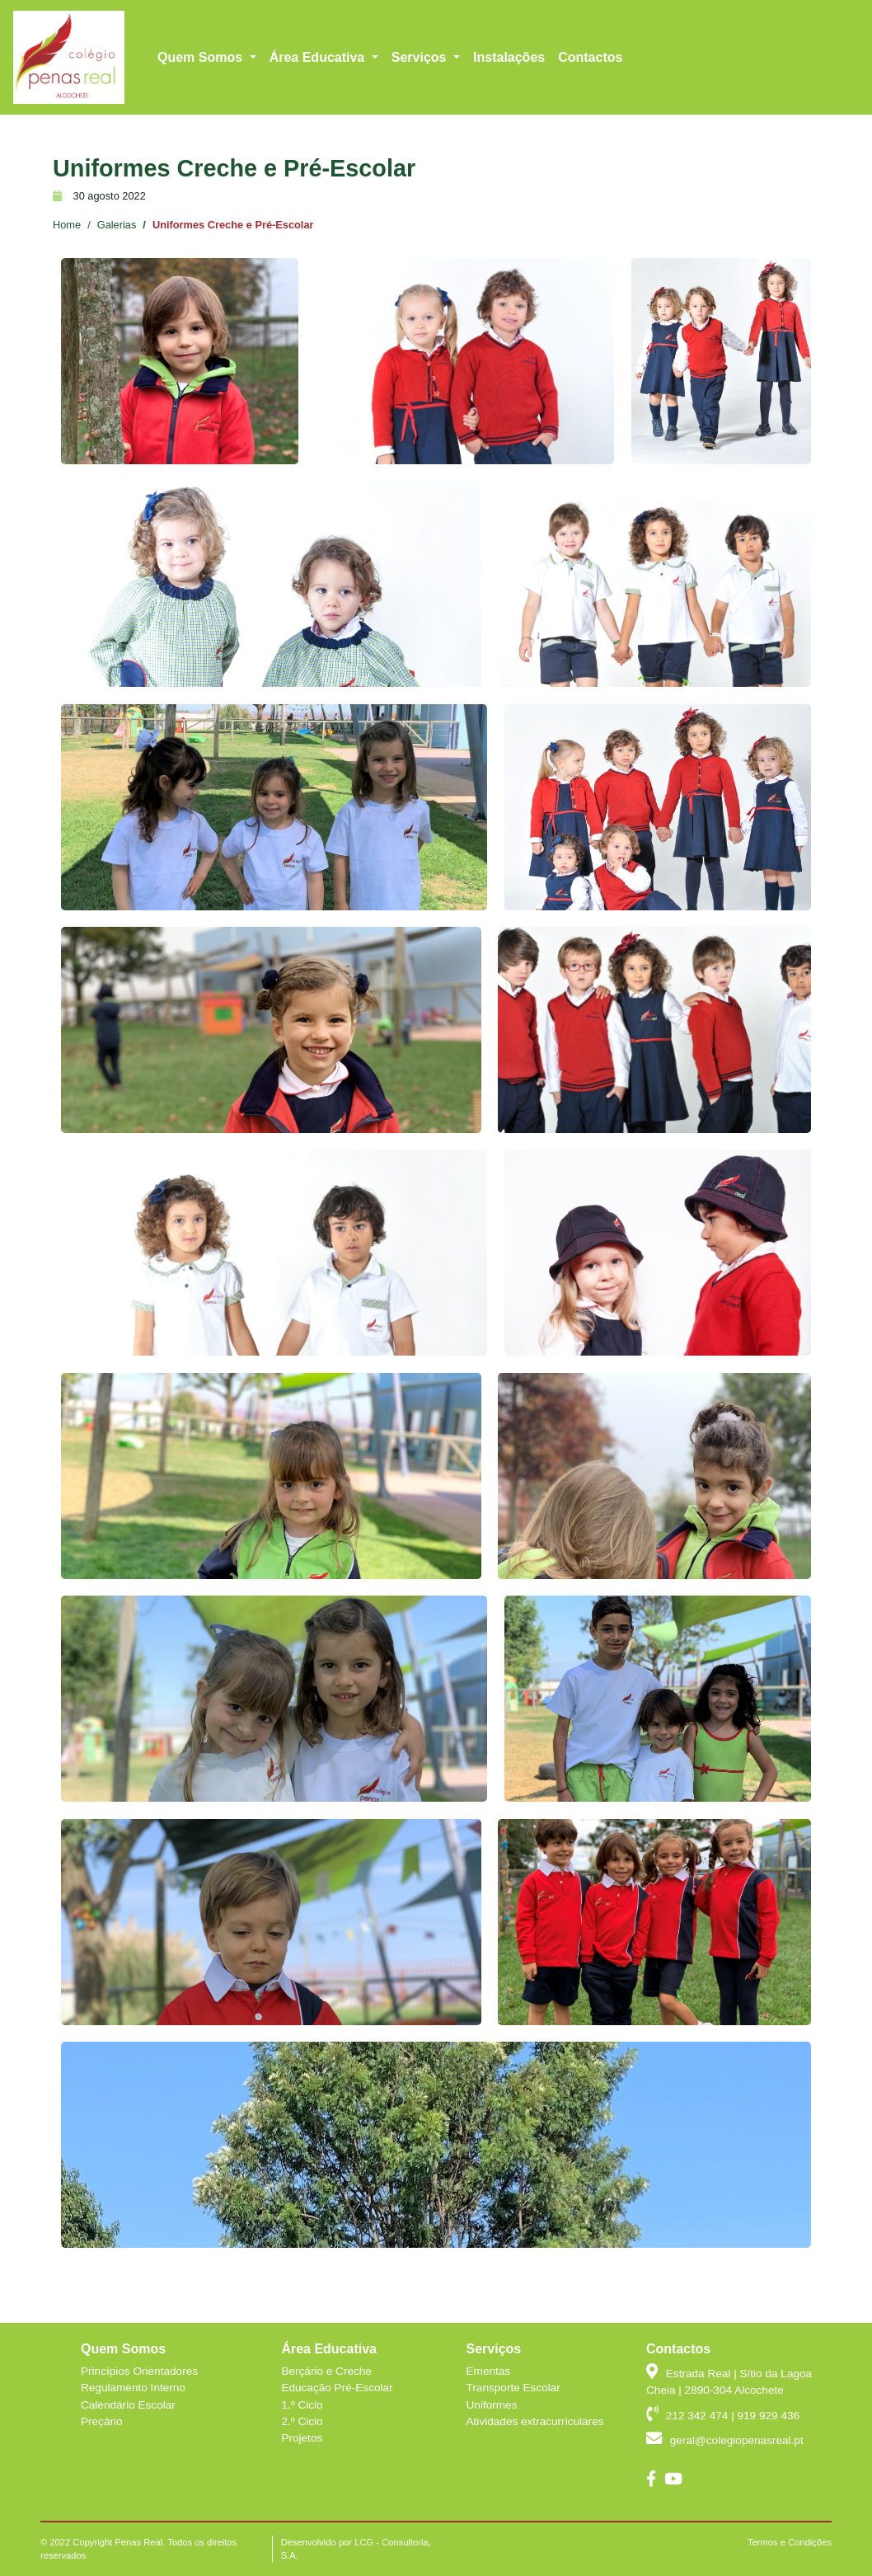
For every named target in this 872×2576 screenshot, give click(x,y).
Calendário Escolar (128, 2405)
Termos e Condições (790, 2542)
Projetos (301, 2438)
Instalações (509, 90)
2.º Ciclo (301, 2421)
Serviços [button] (420, 90)
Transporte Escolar (513, 2387)
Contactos (590, 90)
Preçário (102, 2421)
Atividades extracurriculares (535, 2421)
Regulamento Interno (133, 2387)
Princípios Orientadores (139, 2371)
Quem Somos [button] (201, 90)
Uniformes (492, 2405)
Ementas (488, 2371)
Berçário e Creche (326, 2371)
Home (67, 225)
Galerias (117, 225)
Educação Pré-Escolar (336, 2387)
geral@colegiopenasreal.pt (762, 26)
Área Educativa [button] (319, 90)
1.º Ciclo (301, 2405)
